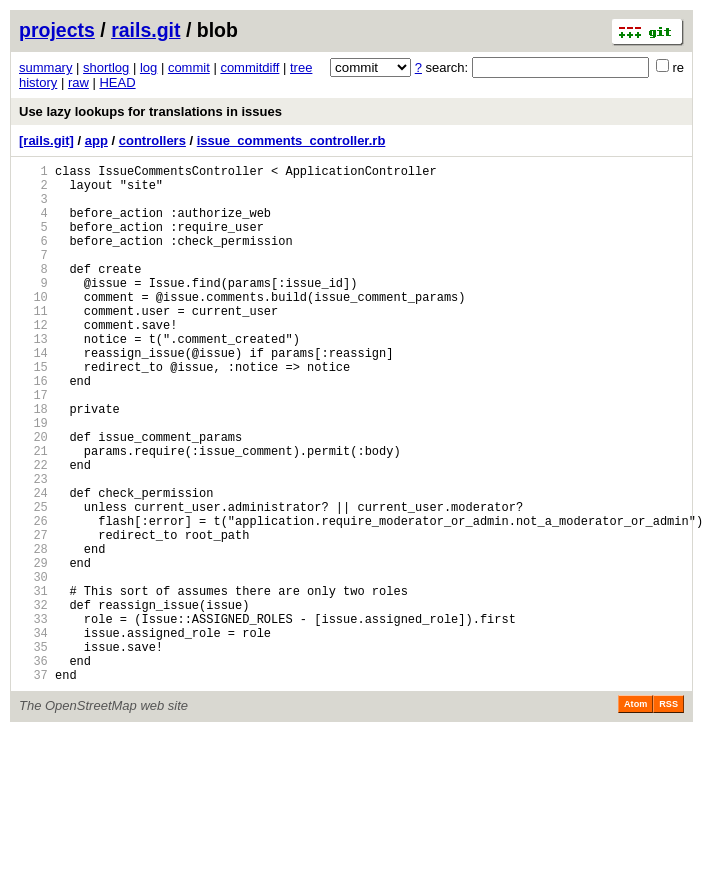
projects (57, 30)
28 (33, 632)
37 (33, 785)
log (148, 67)
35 (33, 751)
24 (33, 564)
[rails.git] (46, 140)
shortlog (106, 67)
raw (78, 82)
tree (301, 67)
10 (33, 326)
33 (33, 717)
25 (33, 581)
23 (33, 547)
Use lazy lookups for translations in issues (150, 111)
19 (33, 479)
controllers (152, 140)
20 (33, 496)
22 (33, 530)
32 (33, 700)
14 (33, 394)
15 (33, 411)
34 (33, 734)
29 (33, 649)
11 (33, 343)
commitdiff (249, 67)
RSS (668, 815)
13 (33, 377)
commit (189, 67)
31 (33, 683)
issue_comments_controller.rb (291, 140)
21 (33, 513)
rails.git (145, 30)
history (38, 82)
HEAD (117, 82)
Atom (635, 815)
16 (33, 428)
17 (33, 445)
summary (45, 67)
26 (33, 598)
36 (33, 768)
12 (33, 360)
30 (33, 666)
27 (33, 615)
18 (33, 462)
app (96, 140)
